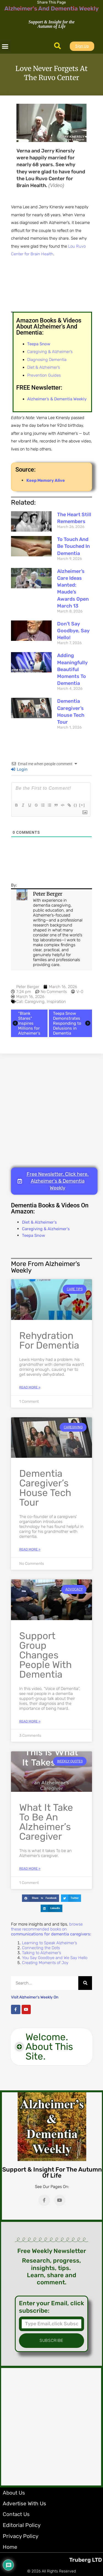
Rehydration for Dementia (49, 1340)
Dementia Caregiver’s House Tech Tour (45, 1488)
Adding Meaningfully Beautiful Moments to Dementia (72, 669)
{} (75, 805)
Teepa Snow (33, 1235)
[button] (5, 46)
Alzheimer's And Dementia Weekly (51, 8)
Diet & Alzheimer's (39, 1222)
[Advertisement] (51, 1110)
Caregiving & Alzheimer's (46, 1228)
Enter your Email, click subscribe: (51, 2307)
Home (10, 2547)
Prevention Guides (44, 375)
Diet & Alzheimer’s (43, 367)
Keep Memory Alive (45, 480)
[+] (82, 805)
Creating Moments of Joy (45, 1962)
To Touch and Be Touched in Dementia (73, 546)
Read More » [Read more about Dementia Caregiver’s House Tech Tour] (29, 1549)
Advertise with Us (24, 2503)
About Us (14, 2493)
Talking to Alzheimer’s (41, 1952)
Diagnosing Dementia (46, 359)
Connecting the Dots (41, 1947)
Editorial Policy (22, 2525)
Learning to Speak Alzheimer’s (49, 1942)
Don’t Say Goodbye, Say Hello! (73, 631)
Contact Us (16, 2514)
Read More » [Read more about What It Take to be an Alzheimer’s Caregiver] (29, 1869)
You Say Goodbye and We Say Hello (54, 1957)
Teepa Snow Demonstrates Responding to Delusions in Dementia (72, 1023)
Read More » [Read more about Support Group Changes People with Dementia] (29, 1721)
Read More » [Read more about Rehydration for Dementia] (29, 1387)
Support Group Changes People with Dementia (45, 1655)
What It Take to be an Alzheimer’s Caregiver (46, 1822)
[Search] (85, 1983)
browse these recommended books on (51, 1929)
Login (19, 769)
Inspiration (56, 1001)
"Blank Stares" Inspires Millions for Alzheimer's (26, 1023)
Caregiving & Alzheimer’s (50, 351)
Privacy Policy (20, 2536)
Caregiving (34, 1001)
